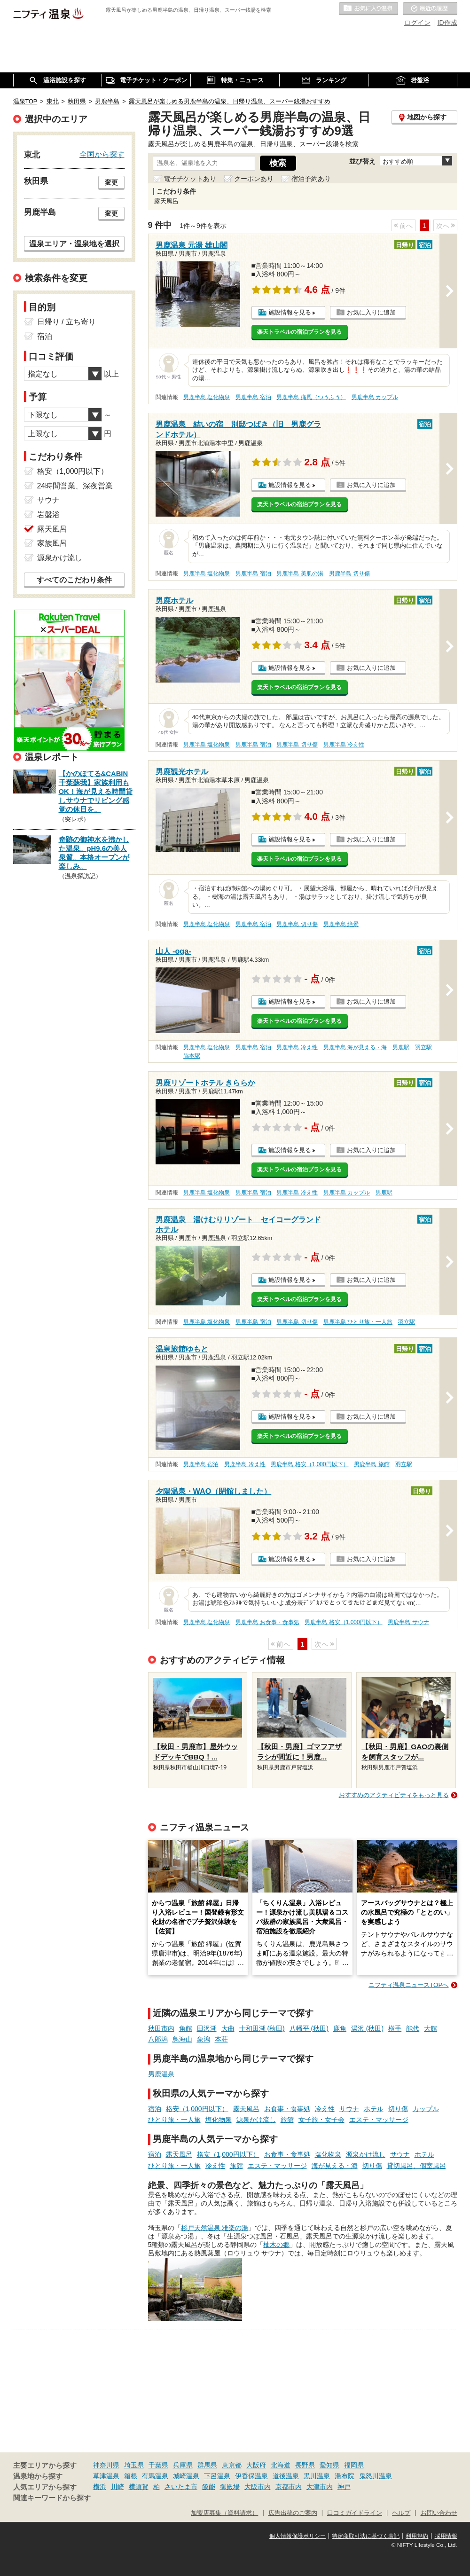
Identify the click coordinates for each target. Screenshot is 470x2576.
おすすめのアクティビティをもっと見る (394, 1794)
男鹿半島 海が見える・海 (355, 1047)
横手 (394, 2028)
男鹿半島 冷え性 (343, 744)
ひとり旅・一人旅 (174, 2119)
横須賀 (139, 2486)
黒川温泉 (317, 2476)
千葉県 (158, 2465)
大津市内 (319, 2486)
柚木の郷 (276, 2244)
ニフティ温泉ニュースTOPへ (408, 1984)
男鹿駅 (400, 1047)
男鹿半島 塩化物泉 (206, 397)
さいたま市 (180, 2486)
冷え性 (325, 2109)
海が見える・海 (335, 2165)
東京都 (232, 2465)
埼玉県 (134, 2465)
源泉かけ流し (256, 2119)
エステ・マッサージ (378, 2119)
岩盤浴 (48, 514)
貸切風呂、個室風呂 (416, 2165)
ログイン (417, 22)
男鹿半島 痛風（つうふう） (310, 397)
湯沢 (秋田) (367, 2028)
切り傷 (398, 2109)
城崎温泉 (186, 2476)
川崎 (117, 2486)
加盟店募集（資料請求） (224, 2513)
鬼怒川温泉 (375, 2476)
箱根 (130, 2476)
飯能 (208, 2486)
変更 (111, 182)
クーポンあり (254, 178)
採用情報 (446, 2536)
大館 (430, 2028)
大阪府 (256, 2465)
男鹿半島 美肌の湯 (299, 573)
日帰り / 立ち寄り (66, 322)
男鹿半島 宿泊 (253, 397)
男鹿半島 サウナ (408, 1622)
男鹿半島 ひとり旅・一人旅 (357, 1322)
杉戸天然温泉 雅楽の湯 (215, 2227)
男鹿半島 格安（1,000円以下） (309, 1464)
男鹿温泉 (161, 2074)
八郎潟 (158, 2039)
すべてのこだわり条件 (74, 580)
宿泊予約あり (311, 178)
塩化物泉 (218, 2119)
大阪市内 (257, 2486)
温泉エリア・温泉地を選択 (74, 243)
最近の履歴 (430, 9)
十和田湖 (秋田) (262, 2028)
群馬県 (207, 2465)
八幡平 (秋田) (309, 2028)
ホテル (374, 2109)
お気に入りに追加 (371, 312)
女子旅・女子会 (321, 2119)
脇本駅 (191, 1055)
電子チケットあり (190, 178)
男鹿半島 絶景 (341, 924)
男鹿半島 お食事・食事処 (267, 1622)
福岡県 (354, 2465)
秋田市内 (161, 2028)
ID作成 (447, 22)
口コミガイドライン (354, 2513)
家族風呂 (52, 543)
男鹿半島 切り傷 (349, 573)
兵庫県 (183, 2465)
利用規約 (417, 2536)
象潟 (203, 2039)
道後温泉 (286, 2476)
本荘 (221, 2039)
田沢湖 (207, 2028)
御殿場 (230, 2486)
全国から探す (102, 154)
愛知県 (329, 2465)
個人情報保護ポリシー (297, 2536)
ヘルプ (401, 2513)
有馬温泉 (155, 2476)
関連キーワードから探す (52, 2498)
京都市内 (288, 2486)
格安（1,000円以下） (197, 2109)
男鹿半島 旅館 (371, 1464)
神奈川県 (106, 2465)
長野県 (305, 2465)
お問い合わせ (439, 2513)
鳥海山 (182, 2039)
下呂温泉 (217, 2476)
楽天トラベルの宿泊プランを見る (299, 332)
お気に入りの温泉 (368, 9)
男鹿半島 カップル (375, 397)
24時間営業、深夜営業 (75, 486)
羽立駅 (423, 1047)
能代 (412, 2028)
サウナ (349, 2109)
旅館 (287, 2119)
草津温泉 (106, 2476)
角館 (185, 2028)
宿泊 (154, 2109)
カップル (426, 2109)
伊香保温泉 (251, 2476)
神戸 (344, 2486)
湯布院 (344, 2476)
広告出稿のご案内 (292, 2513)
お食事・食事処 (287, 2109)
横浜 (99, 2486)
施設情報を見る (289, 312)
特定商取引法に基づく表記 (366, 2536)
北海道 (280, 2465)
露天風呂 (246, 2109)
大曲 (228, 2028)
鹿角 (339, 2028)
